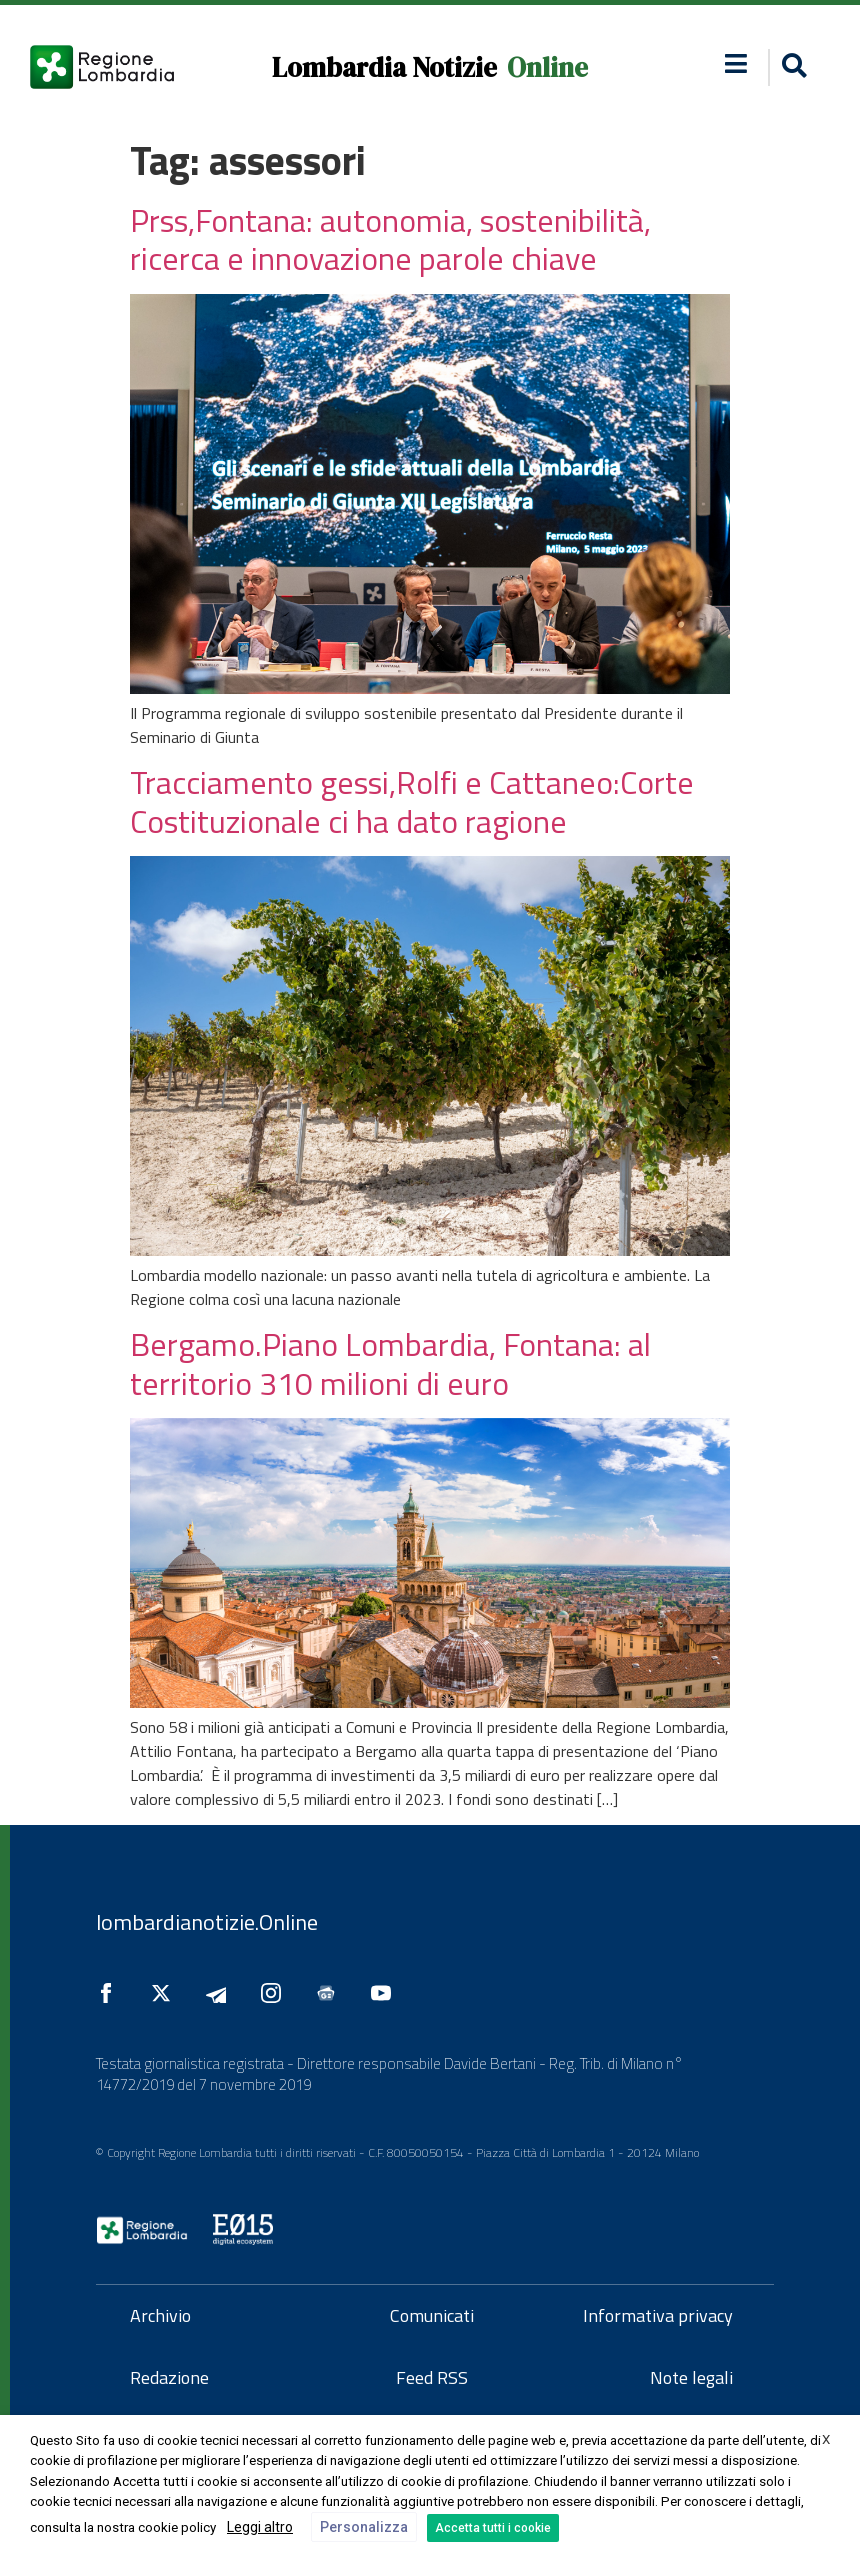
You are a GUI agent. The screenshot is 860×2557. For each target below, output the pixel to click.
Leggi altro (260, 2527)
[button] (791, 67)
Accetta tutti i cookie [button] (493, 2528)
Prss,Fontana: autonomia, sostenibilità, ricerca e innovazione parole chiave (390, 239)
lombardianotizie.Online (207, 1922)
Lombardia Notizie (384, 67)
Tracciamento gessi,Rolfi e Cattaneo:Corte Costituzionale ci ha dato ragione (412, 801)
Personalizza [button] (364, 2527)
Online (547, 67)
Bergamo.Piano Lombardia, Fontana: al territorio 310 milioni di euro (390, 1363)
